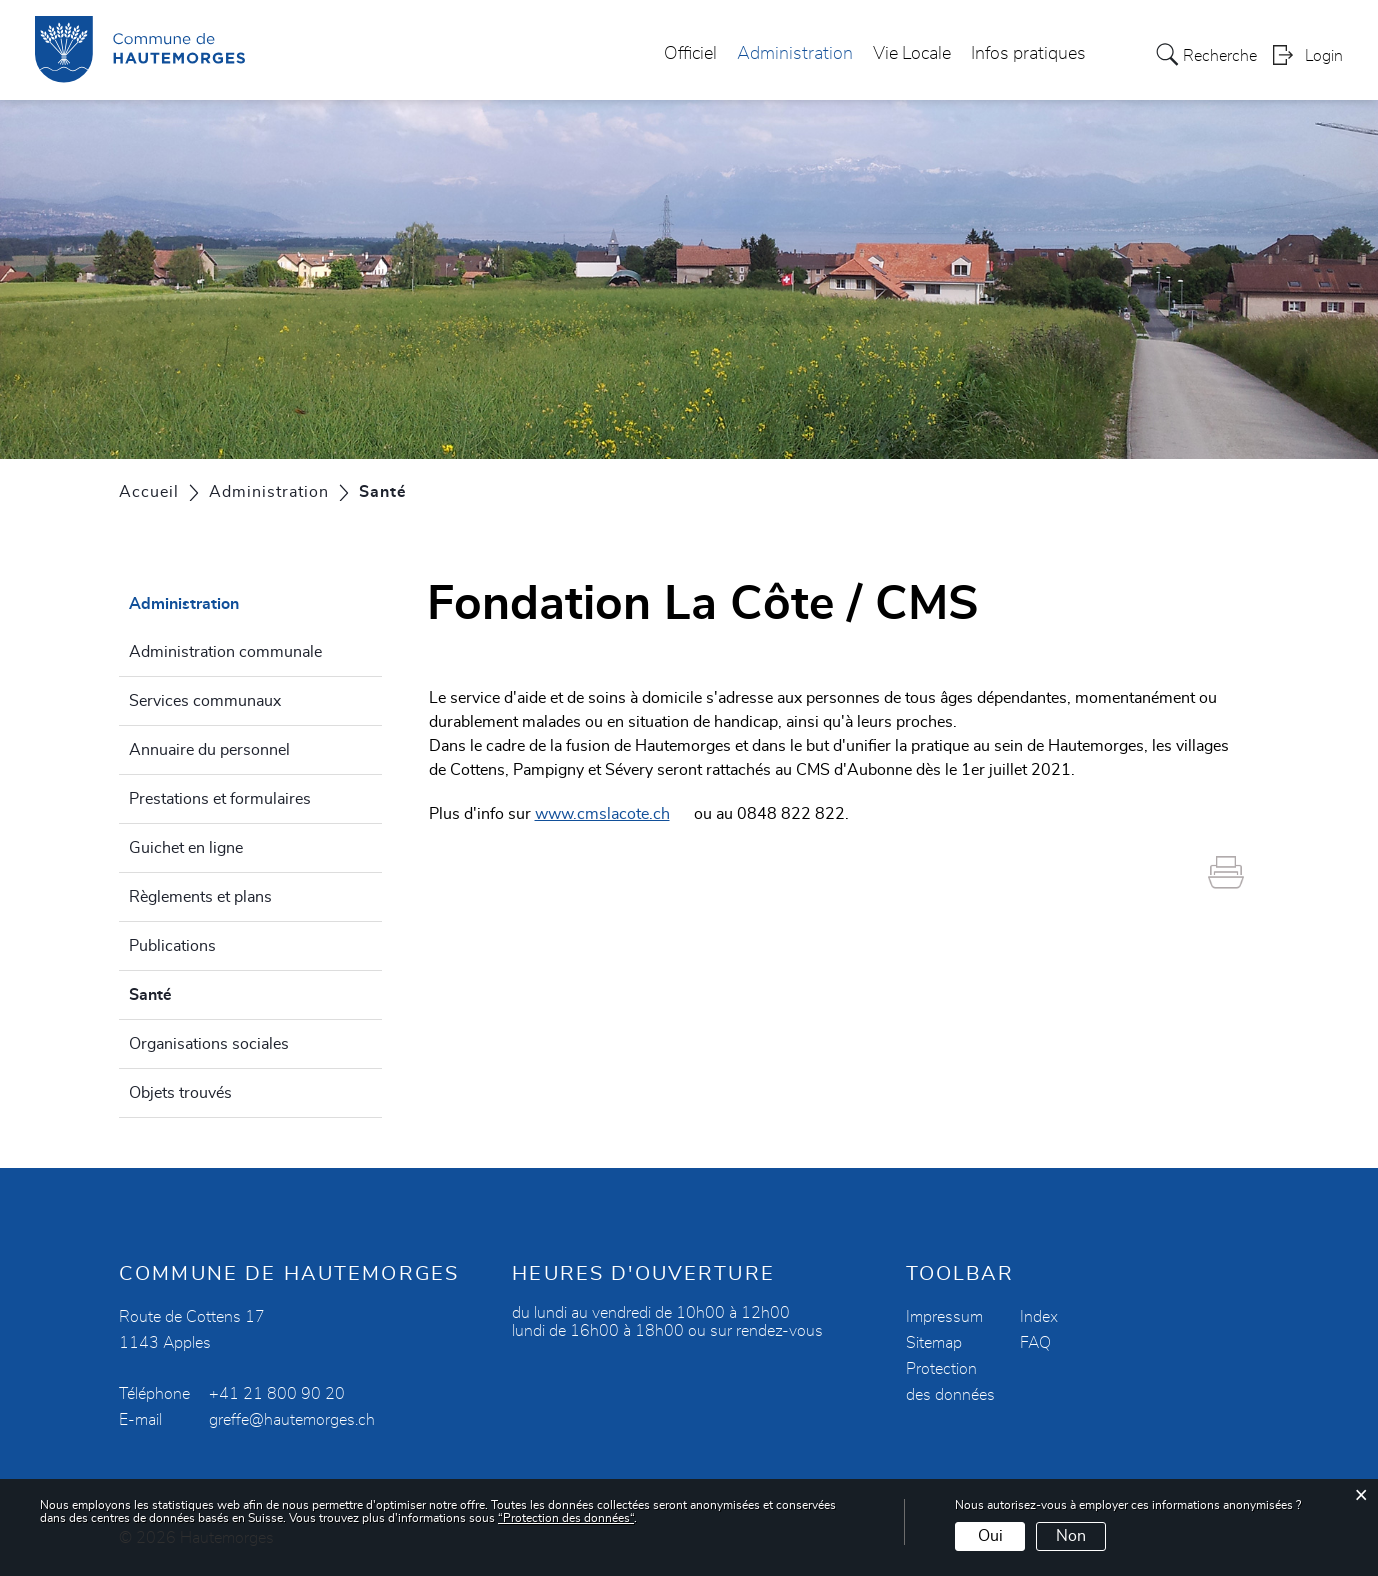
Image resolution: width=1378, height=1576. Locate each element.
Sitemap (934, 1343)
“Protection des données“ (566, 1518)
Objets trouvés (180, 1093)
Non (1071, 1536)
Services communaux (205, 701)
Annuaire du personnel (209, 750)
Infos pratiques (1028, 54)
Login (1324, 56)
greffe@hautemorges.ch (292, 1420)
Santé (198, 992)
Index (1039, 1317)
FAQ (1035, 1343)
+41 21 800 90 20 (277, 1394)
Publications (172, 946)
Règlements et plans (200, 897)
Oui (990, 1536)
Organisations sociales (209, 1044)
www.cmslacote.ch (612, 814)
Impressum (944, 1317)
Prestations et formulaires (220, 799)
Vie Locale (912, 54)
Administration (795, 54)
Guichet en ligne (186, 848)
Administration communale (225, 652)
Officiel (690, 54)
